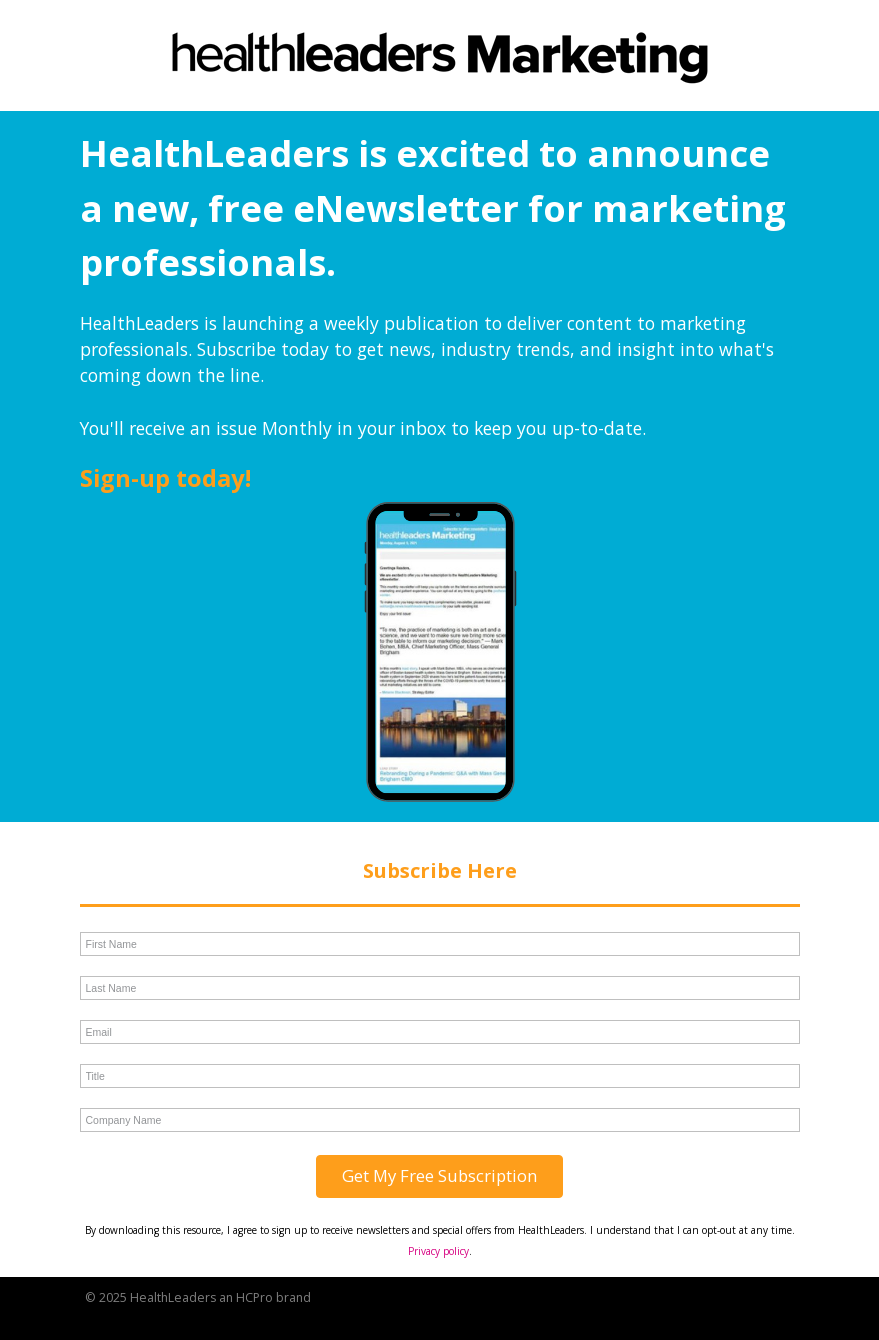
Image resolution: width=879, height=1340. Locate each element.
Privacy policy (438, 1251)
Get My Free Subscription (439, 1175)
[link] (440, 60)
